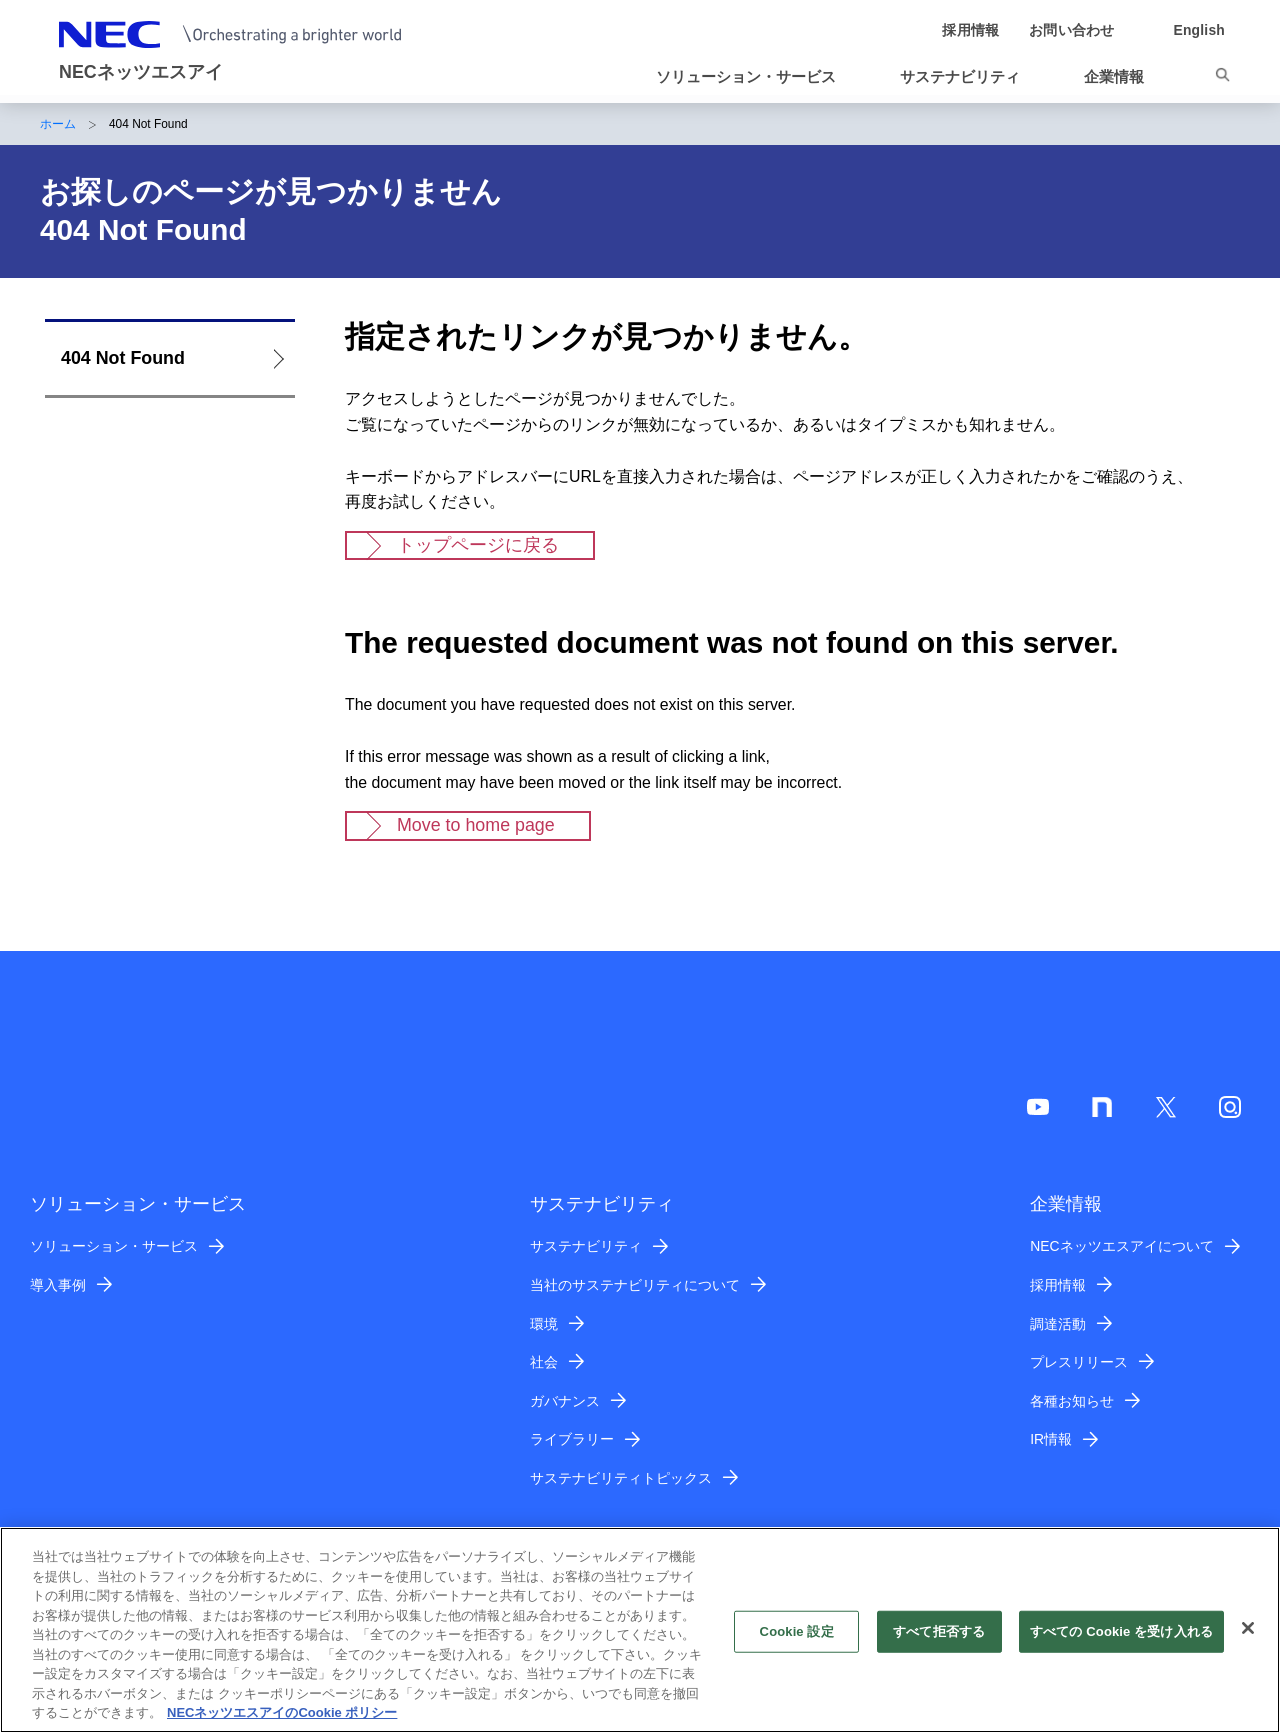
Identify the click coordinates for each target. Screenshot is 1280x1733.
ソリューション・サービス (114, 1246)
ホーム (58, 124)
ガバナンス (565, 1401)
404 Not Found (123, 358)
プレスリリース (1079, 1362)
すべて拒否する (939, 1641)
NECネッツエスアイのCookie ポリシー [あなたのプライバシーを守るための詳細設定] (282, 1723)
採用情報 (1058, 1285)
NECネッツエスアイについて (1121, 1246)
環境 (544, 1324)
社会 (544, 1362)
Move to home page (476, 825)
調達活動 (1058, 1324)
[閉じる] (1248, 1639)
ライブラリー (572, 1439)
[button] (754, 77)
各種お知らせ (1072, 1401)
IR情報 (1051, 1439)
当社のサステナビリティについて (635, 1285)
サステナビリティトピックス (621, 1478)
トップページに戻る (478, 545)
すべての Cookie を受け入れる (1121, 1641)
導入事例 (58, 1285)
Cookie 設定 (797, 1641)
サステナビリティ (586, 1246)
